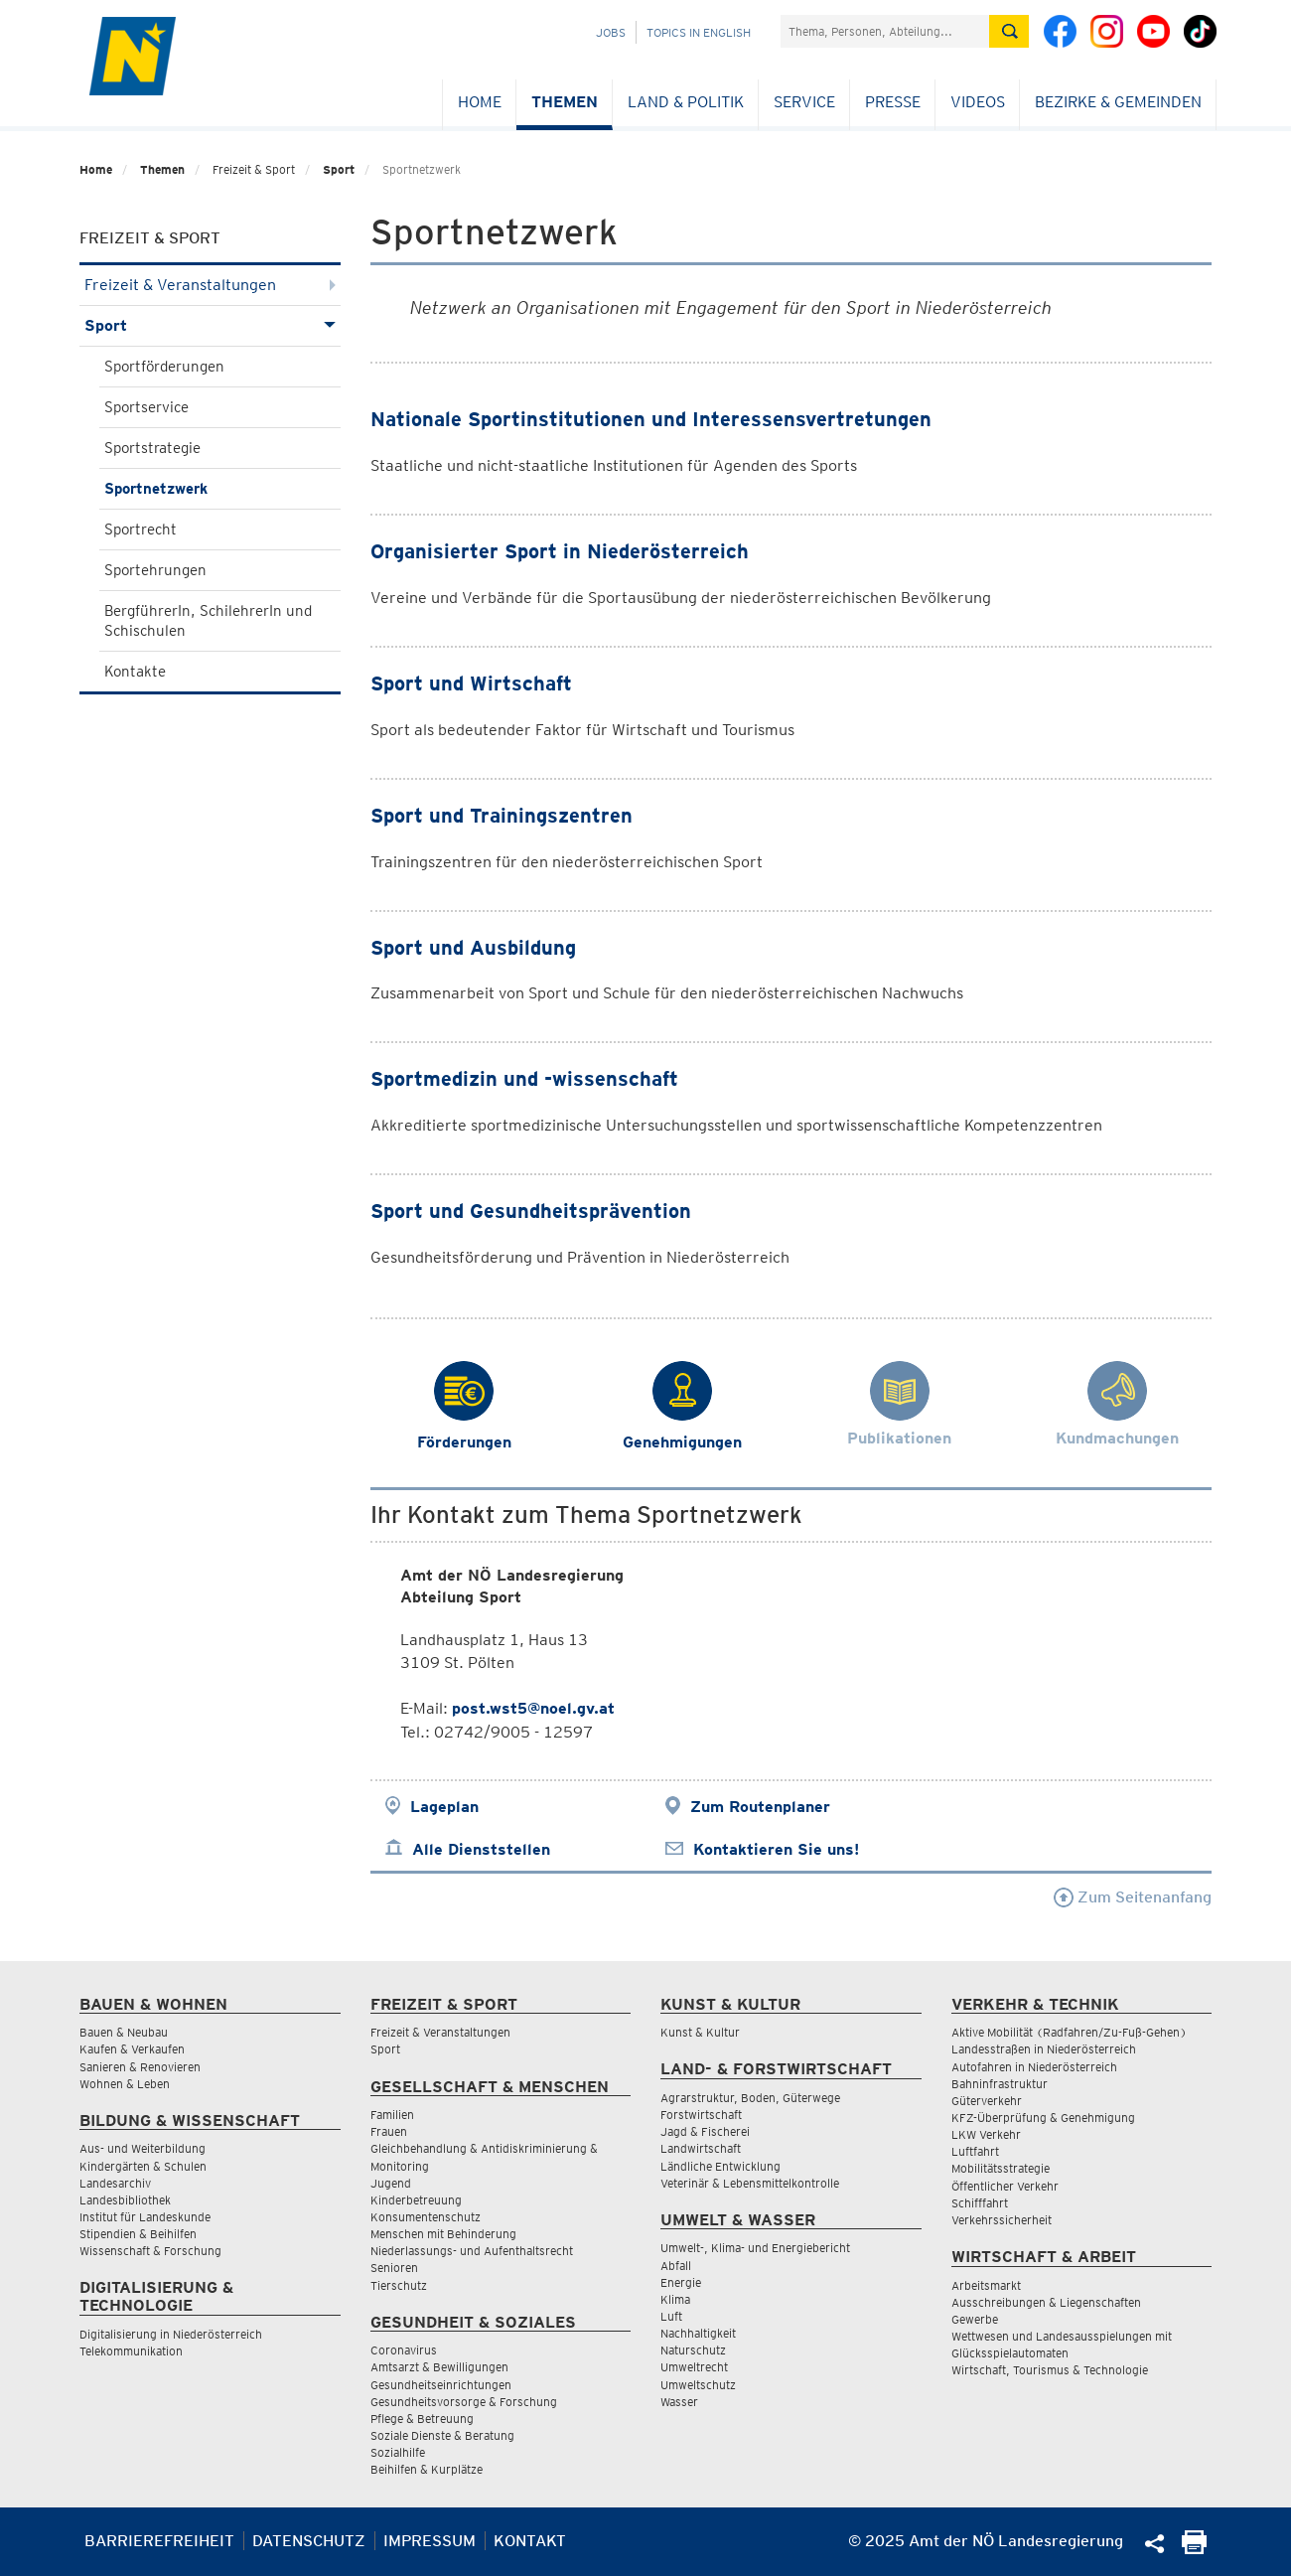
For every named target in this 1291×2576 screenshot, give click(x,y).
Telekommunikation (131, 2351)
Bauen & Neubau (123, 2032)
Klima (675, 2299)
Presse (893, 101)
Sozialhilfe (397, 2452)
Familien (392, 2114)
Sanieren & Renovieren (140, 2066)
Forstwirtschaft (701, 2114)
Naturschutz (693, 2350)
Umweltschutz (698, 2384)
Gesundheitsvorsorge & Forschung (463, 2401)
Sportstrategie (152, 448)
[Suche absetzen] (1009, 31)
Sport (339, 169)
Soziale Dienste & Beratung (442, 2435)
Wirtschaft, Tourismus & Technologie (1049, 2369)
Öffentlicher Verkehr (1005, 2186)
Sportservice (146, 407)
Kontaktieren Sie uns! (776, 1849)
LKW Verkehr (986, 2134)
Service (804, 101)
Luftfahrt (975, 2151)
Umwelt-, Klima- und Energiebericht (755, 2247)
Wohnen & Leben (124, 2083)
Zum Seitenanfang (1133, 1897)
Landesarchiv (115, 2183)
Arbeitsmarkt (986, 2285)
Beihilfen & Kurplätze (426, 2469)
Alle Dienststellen (481, 1849)
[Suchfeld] (885, 31)
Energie (680, 2282)
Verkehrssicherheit (1001, 2219)
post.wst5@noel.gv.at (533, 1708)
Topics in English (698, 32)
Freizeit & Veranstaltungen (210, 284)
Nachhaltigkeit (698, 2333)
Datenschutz (308, 2540)
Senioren (394, 2267)
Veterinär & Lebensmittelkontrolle (749, 2183)
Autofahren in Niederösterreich (1034, 2066)
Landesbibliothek (125, 2200)
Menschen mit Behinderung (443, 2233)
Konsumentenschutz (425, 2216)
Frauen (388, 2131)
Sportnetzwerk (156, 489)
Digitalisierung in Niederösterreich (170, 2334)
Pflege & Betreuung (422, 2418)
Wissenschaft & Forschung (150, 2250)
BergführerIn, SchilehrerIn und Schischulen (208, 621)
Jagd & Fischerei (705, 2131)
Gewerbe (974, 2319)
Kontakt (530, 2540)
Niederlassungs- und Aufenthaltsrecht (471, 2250)
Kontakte (135, 672)
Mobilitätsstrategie (1000, 2168)
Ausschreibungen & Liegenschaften (1046, 2302)
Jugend (390, 2183)
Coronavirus (403, 2350)
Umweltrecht (694, 2366)
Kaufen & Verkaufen (132, 2049)
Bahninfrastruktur (999, 2083)
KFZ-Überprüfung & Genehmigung (1043, 2117)
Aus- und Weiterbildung (142, 2148)
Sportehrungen (155, 570)
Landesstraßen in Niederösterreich (1043, 2049)
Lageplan (444, 1806)
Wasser (679, 2401)
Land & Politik (686, 101)
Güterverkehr (986, 2100)
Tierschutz (398, 2285)
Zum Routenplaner (760, 1806)
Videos (977, 101)
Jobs (611, 32)
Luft (671, 2316)
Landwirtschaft (700, 2148)
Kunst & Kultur (700, 2032)
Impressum (429, 2540)
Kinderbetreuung (416, 2200)
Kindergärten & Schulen (143, 2166)
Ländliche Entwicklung (720, 2166)
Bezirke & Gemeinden (1118, 101)
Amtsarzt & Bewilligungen (439, 2366)
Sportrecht (140, 529)
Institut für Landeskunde (145, 2216)
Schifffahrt (979, 2203)
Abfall (675, 2265)
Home (480, 101)
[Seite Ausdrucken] (1194, 2548)
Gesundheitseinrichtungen (440, 2384)
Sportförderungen (164, 367)
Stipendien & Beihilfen (138, 2233)
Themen (564, 101)
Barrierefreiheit (159, 2540)
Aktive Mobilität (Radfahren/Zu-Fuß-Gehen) (1069, 2032)
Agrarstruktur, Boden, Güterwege (750, 2097)
